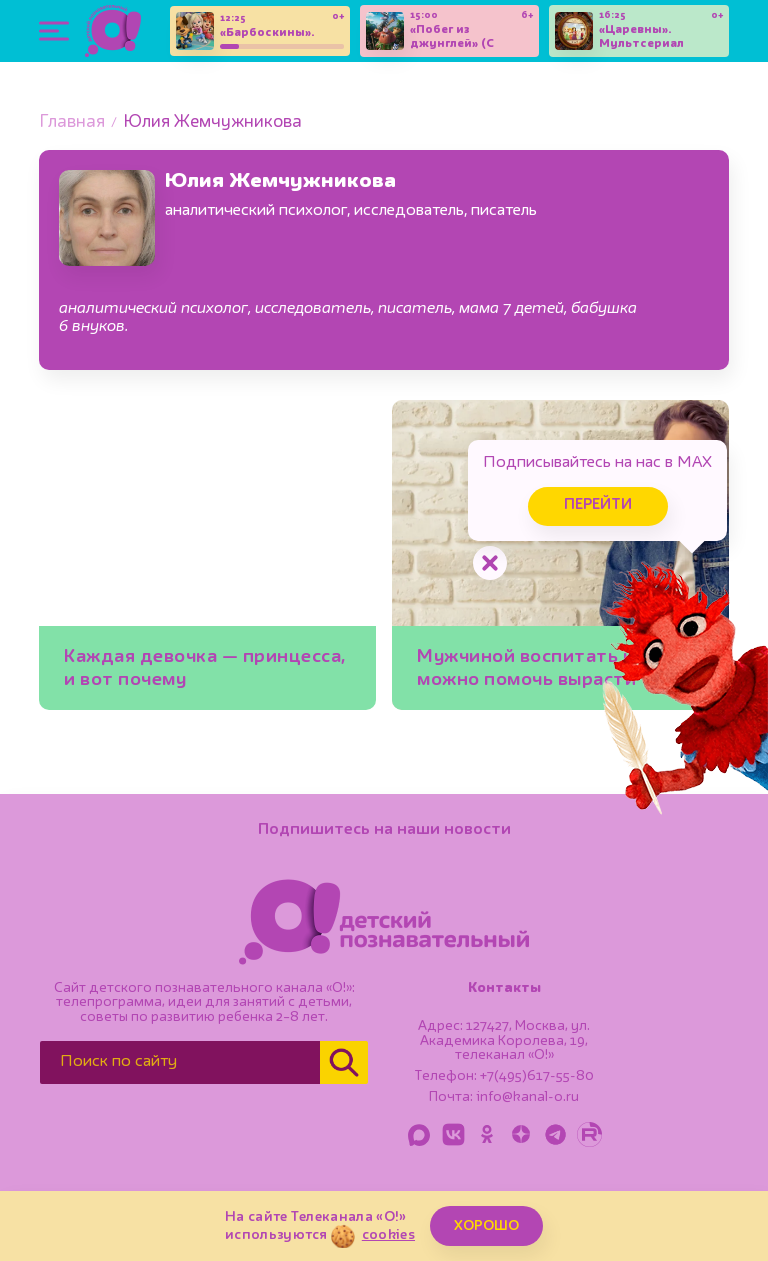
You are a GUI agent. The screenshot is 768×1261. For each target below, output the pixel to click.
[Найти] (344, 1062)
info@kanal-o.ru (527, 1097)
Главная (72, 122)
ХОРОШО (486, 1226)
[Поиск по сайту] (180, 1062)
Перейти (598, 505)
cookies (388, 1235)
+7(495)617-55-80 (537, 1076)
